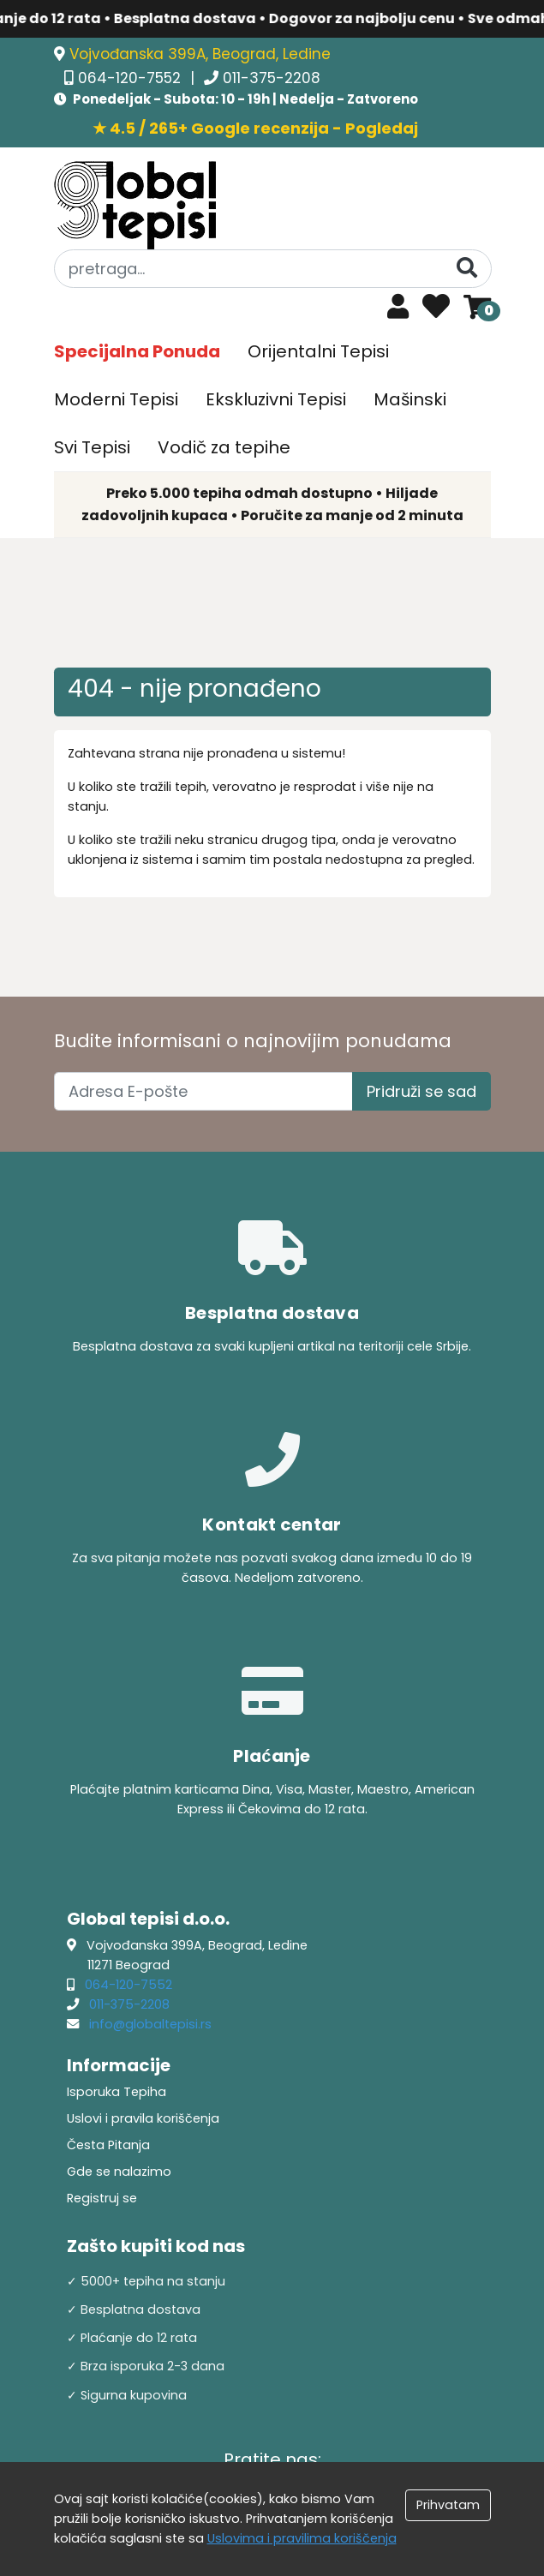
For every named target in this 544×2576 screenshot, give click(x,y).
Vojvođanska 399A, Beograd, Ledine (200, 54)
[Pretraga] (467, 267)
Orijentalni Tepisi (318, 351)
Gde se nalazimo (119, 2171)
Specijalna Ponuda (137, 351)
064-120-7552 (131, 78)
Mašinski (410, 399)
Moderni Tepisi (116, 399)
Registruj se (102, 2198)
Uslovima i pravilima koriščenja (302, 2538)
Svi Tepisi (92, 447)
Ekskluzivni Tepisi (276, 399)
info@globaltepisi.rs (150, 2024)
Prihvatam (448, 2504)
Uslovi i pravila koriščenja (143, 2118)
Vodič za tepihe (224, 447)
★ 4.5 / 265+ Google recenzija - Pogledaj (255, 128)
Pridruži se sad (421, 1091)
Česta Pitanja (108, 2145)
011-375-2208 (271, 78)
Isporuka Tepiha (116, 2091)
